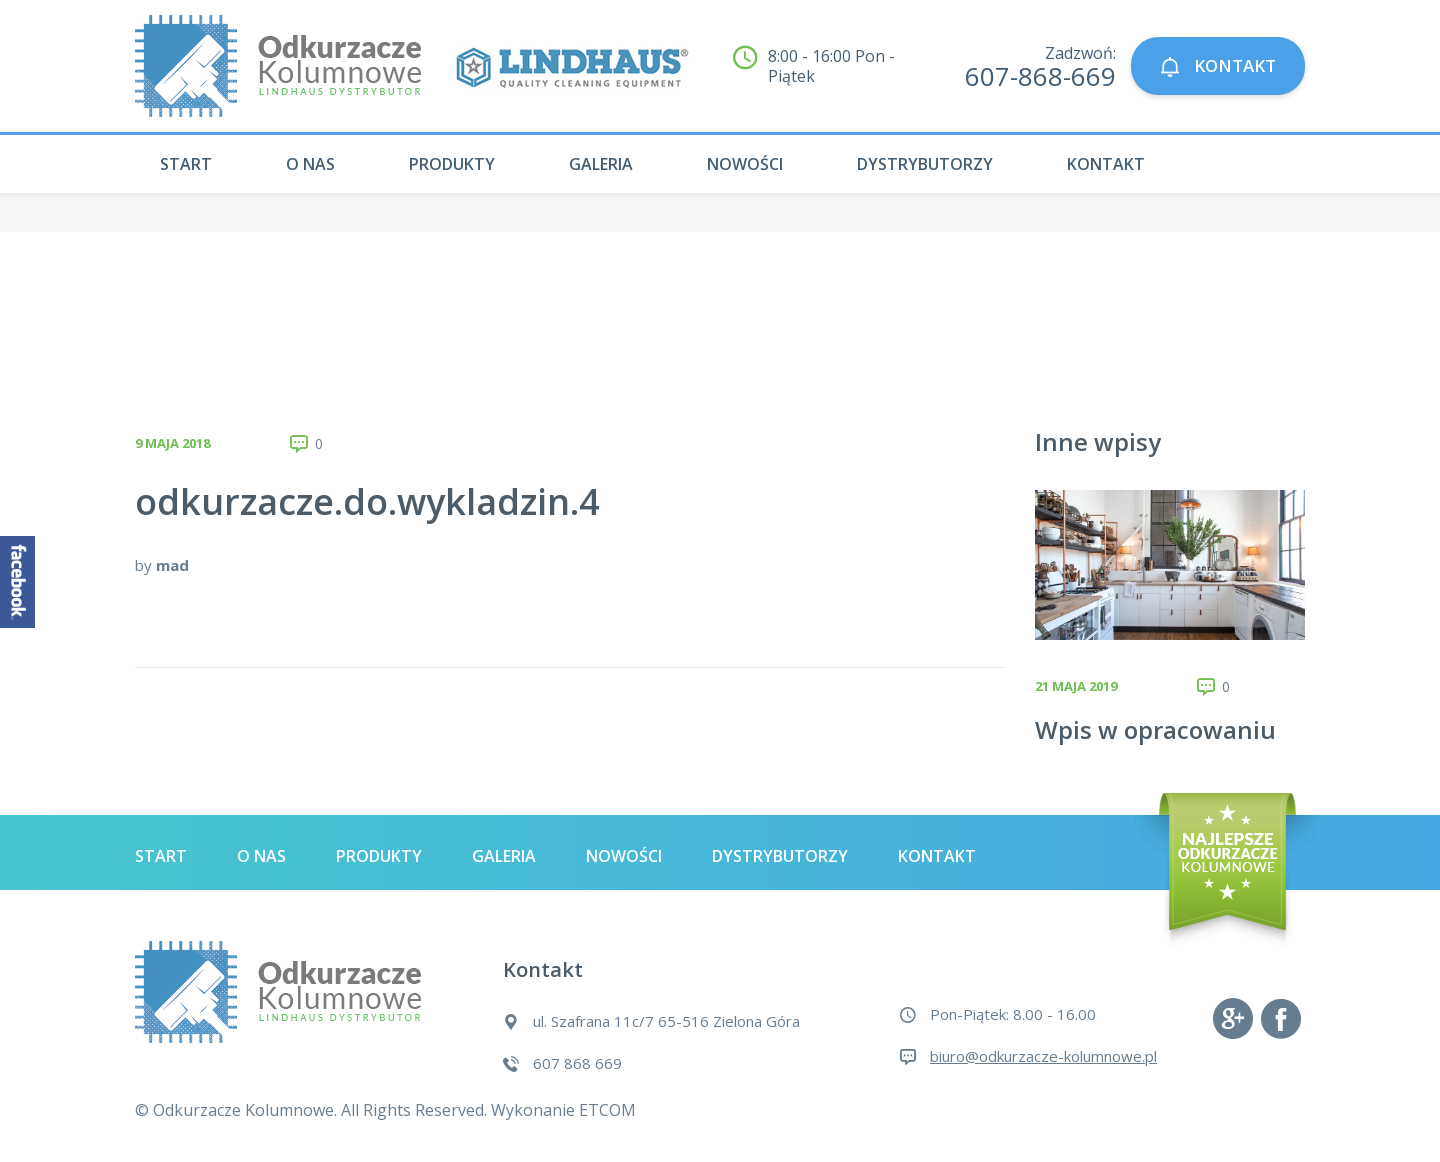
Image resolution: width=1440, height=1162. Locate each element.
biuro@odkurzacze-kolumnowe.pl (1043, 1056)
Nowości (745, 164)
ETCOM (607, 1110)
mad (172, 565)
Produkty (452, 164)
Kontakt (1106, 164)
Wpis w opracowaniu (1155, 729)
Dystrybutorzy (925, 164)
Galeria (601, 164)
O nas (310, 164)
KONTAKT (1218, 66)
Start (186, 164)
